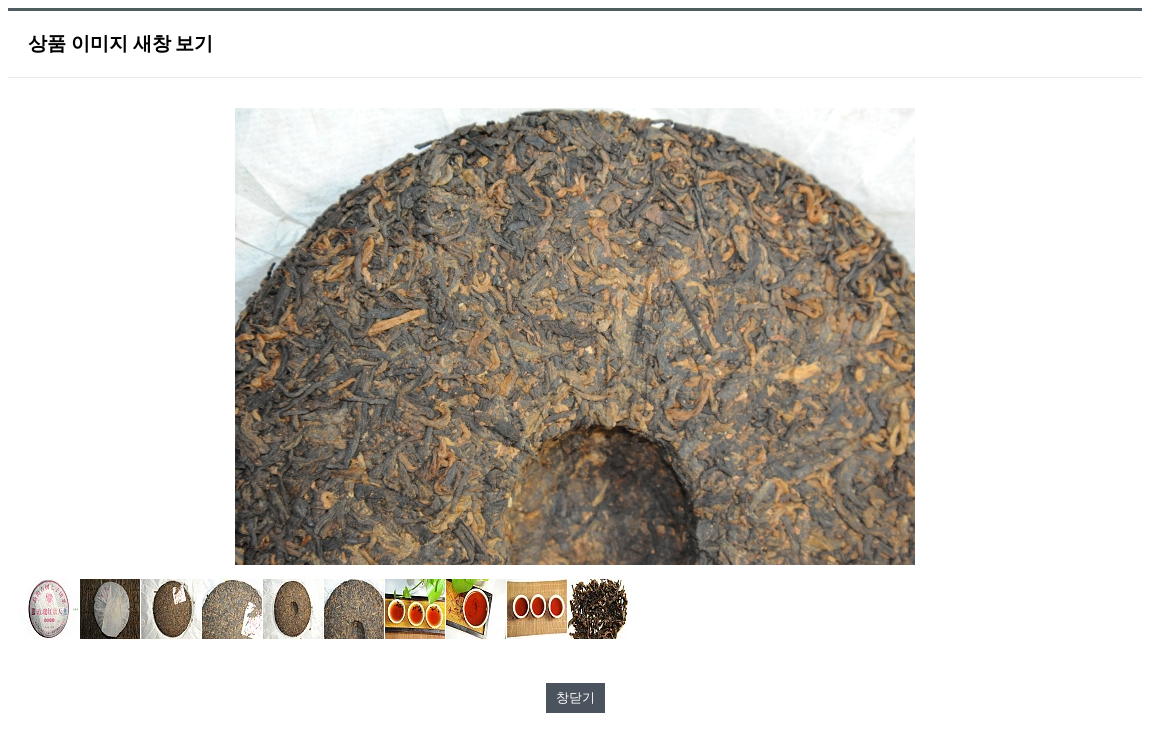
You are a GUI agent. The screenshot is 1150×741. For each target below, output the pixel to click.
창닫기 (575, 697)
